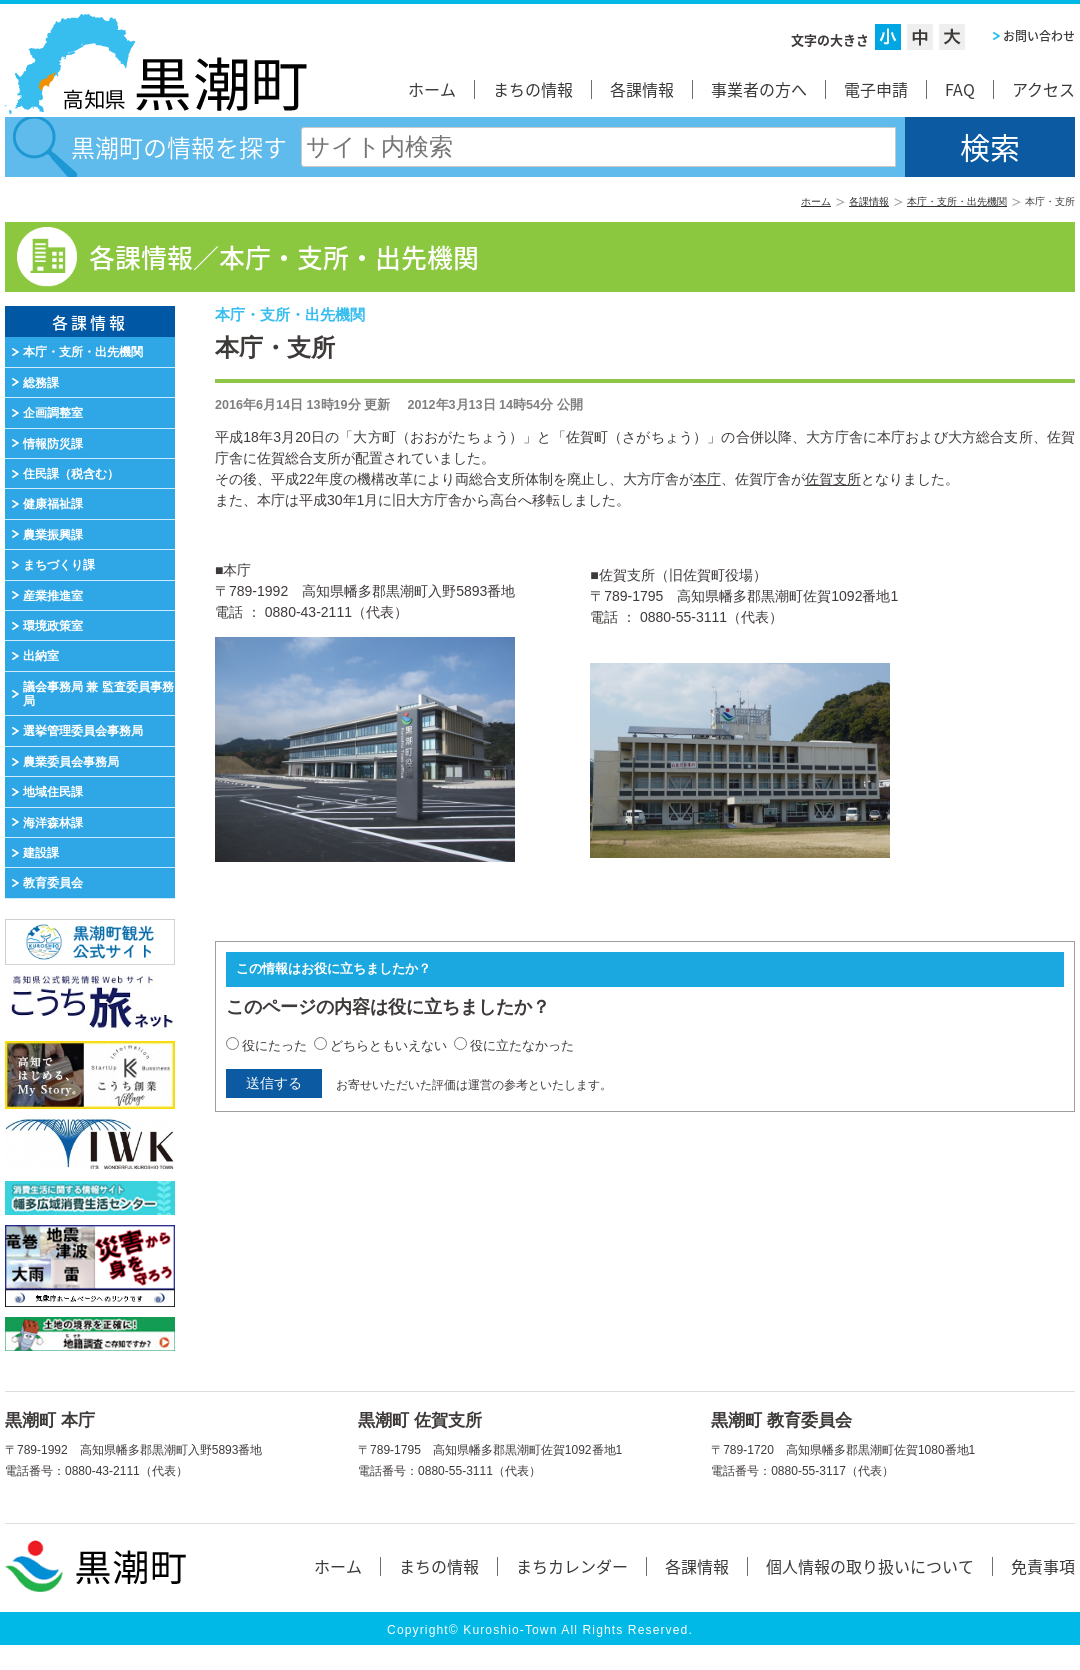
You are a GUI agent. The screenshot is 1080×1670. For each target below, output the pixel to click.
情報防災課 (53, 444)
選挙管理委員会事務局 (83, 731)
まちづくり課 (59, 565)
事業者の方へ (759, 89)
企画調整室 (53, 413)
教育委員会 (53, 883)
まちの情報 (533, 89)
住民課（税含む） (71, 474)
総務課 (41, 383)
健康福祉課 (53, 504)
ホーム (432, 89)
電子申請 (876, 89)
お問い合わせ (1039, 36)
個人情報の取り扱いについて (870, 1566)
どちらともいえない (388, 1045)
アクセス (1043, 89)
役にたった (274, 1045)
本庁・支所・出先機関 (957, 201)
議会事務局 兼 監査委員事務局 (98, 694)
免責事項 (1043, 1566)
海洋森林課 (53, 823)
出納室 (41, 656)
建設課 (41, 853)
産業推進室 (53, 596)
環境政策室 (53, 626)
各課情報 (642, 89)
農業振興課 (53, 535)
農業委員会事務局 (71, 762)
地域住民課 (53, 792)
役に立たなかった (522, 1045)
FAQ (960, 89)
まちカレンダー (572, 1566)
